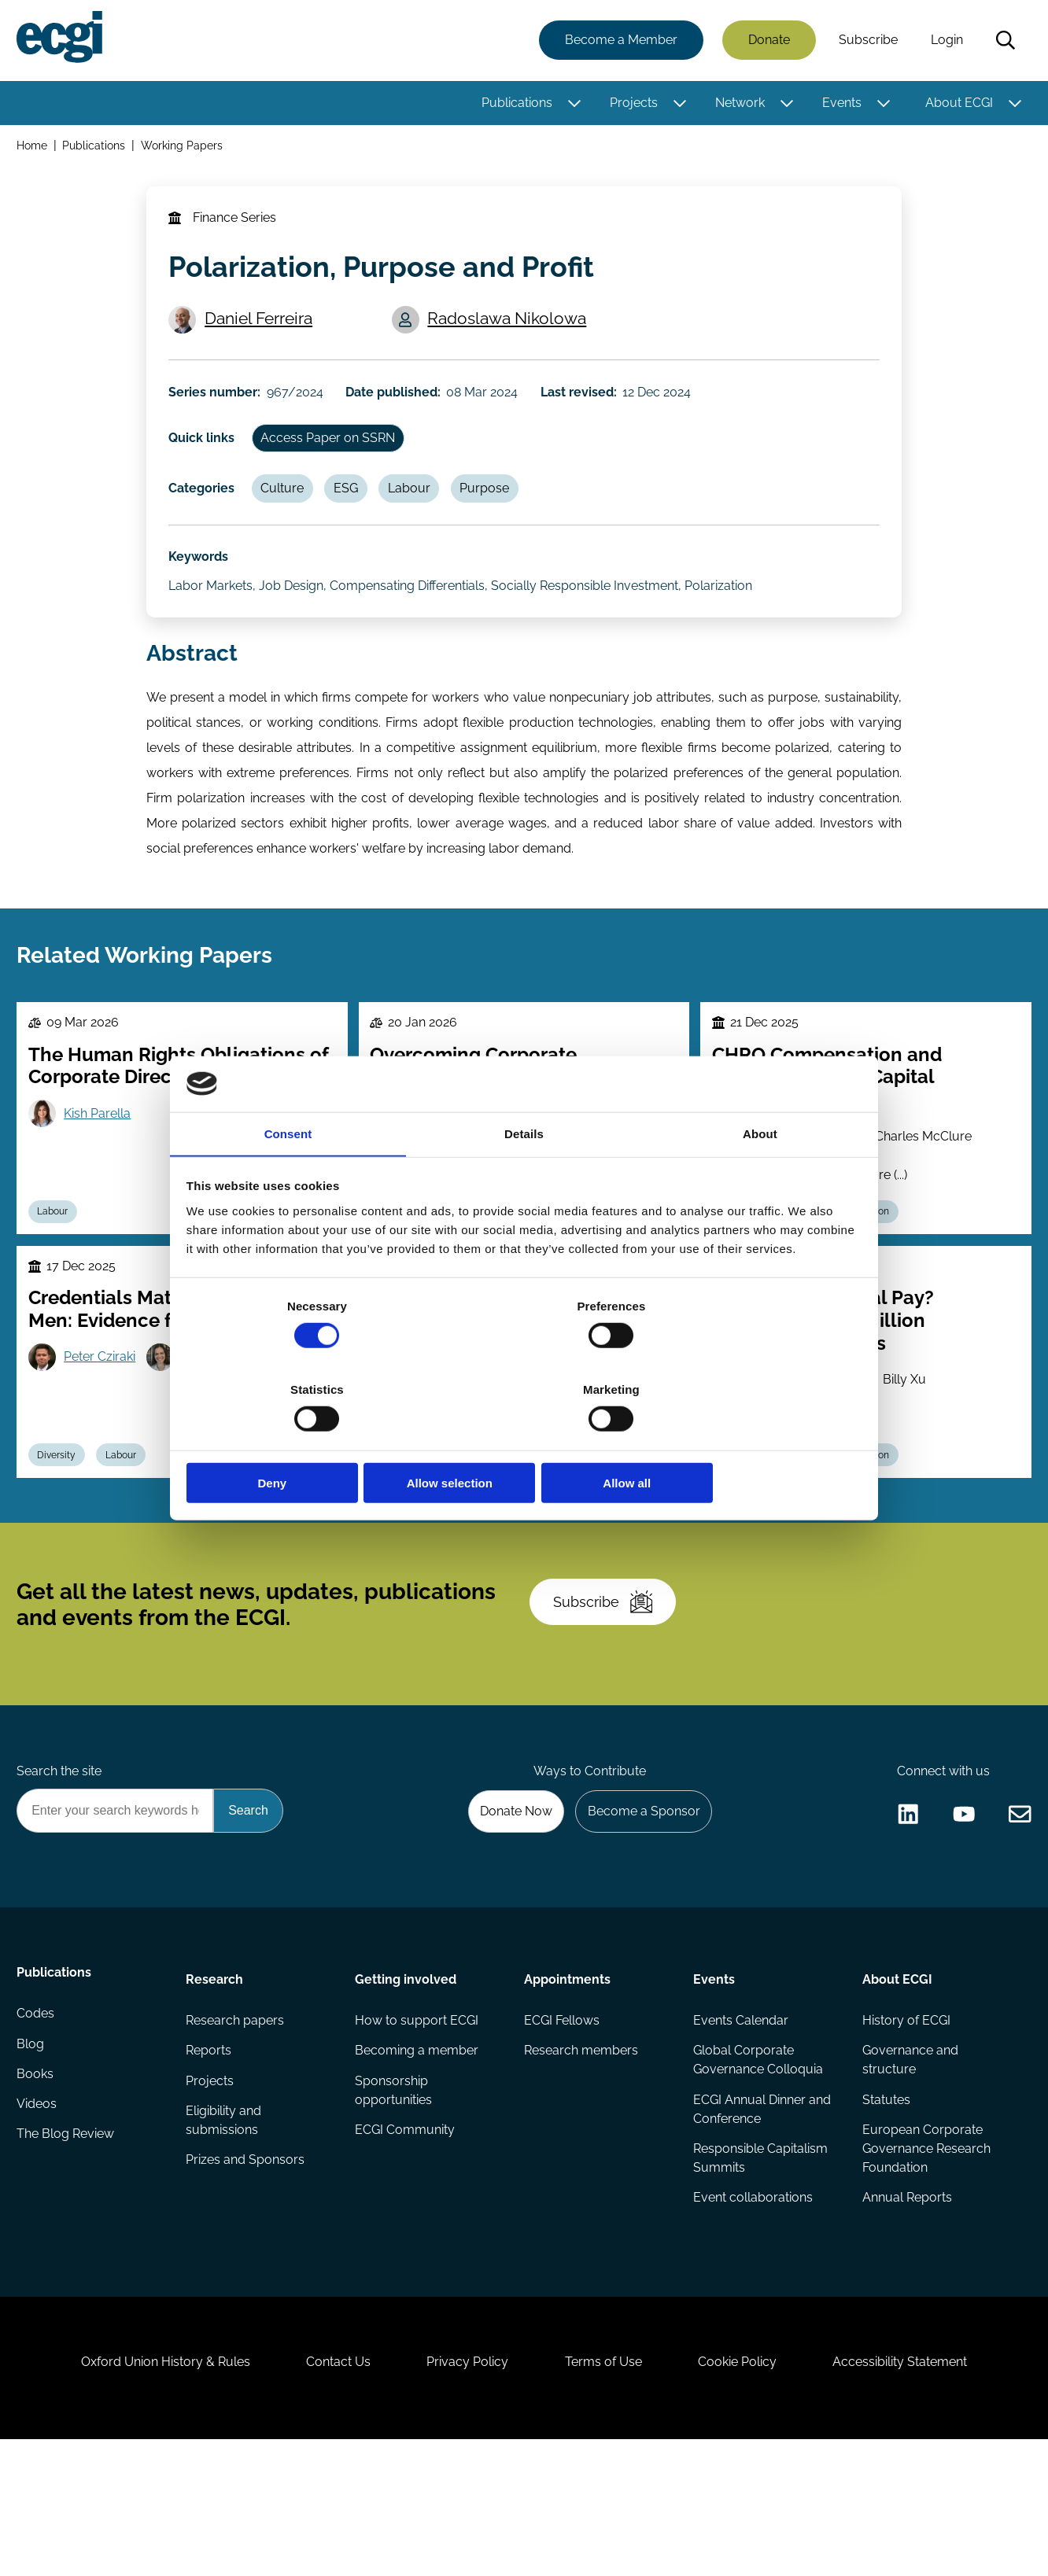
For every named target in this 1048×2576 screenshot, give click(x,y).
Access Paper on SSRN (334, 462)
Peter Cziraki (104, 1422)
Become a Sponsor (639, 1910)
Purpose (501, 515)
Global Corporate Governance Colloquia (757, 2167)
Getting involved (406, 2081)
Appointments (567, 2081)
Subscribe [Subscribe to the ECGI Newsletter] (608, 1688)
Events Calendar (740, 2125)
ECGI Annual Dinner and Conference (761, 2217)
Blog (32, 2157)
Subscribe (865, 41)
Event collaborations (752, 2308)
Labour (421, 515)
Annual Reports (905, 2308)
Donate (767, 41)
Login (944, 41)
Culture (288, 515)
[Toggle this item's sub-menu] (572, 104)
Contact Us (328, 2490)
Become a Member (619, 41)
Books (37, 2188)
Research (216, 2081)
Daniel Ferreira (262, 333)
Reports (210, 2157)
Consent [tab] (288, 1178)
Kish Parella (101, 1168)
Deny (297, 1441)
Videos (39, 2220)
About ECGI (957, 104)
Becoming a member (417, 2157)
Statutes (885, 2207)
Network (737, 104)
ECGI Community (406, 2238)
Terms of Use (606, 2490)
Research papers (236, 2125)
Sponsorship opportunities (394, 2198)
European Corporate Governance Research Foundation (925, 2257)
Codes (38, 2125)
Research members (581, 2157)
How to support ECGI (417, 2125)
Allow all (750, 1441)
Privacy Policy (464, 2490)
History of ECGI (905, 2125)
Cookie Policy (747, 2490)
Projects (631, 104)
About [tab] (760, 1178)
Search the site (61, 1867)
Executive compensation (841, 1524)
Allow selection (523, 1441)
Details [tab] (524, 1178)
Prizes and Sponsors (246, 2270)
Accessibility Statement (917, 2490)
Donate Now (507, 1910)
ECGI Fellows (562, 2125)
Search (1003, 41)
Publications (514, 104)
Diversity (61, 1524)
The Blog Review (67, 2251)
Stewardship (605, 1524)
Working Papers (185, 148)
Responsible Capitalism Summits (759, 2267)
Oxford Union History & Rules (148, 2490)
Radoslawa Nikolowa (510, 333)
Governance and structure (909, 2167)
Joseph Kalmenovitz (809, 1485)
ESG (355, 515)
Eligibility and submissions (225, 2229)
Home (34, 148)
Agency (527, 1524)
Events (839, 104)
